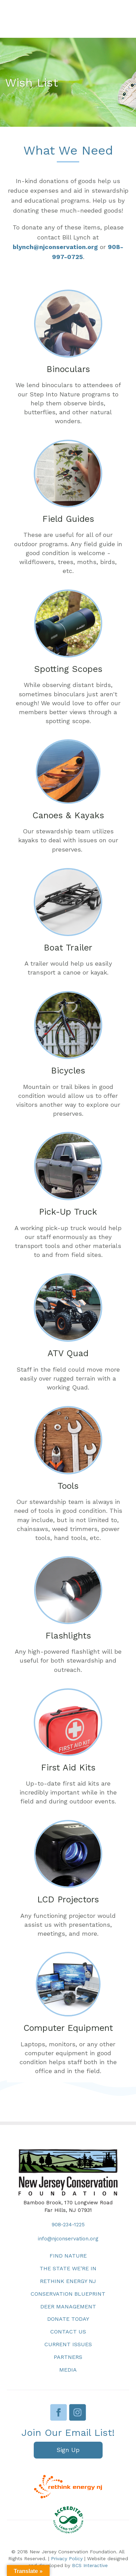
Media (68, 2369)
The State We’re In (68, 2268)
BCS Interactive (90, 2565)
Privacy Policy (67, 2558)
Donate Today (68, 2319)
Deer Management (68, 2306)
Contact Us (68, 2331)
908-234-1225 (68, 2224)
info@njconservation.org (68, 2239)
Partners (68, 2357)
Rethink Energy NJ (68, 2281)
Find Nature (68, 2255)
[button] (68, 2450)
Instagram (77, 2412)
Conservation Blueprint (68, 2294)
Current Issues (68, 2344)
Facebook (58, 2412)
